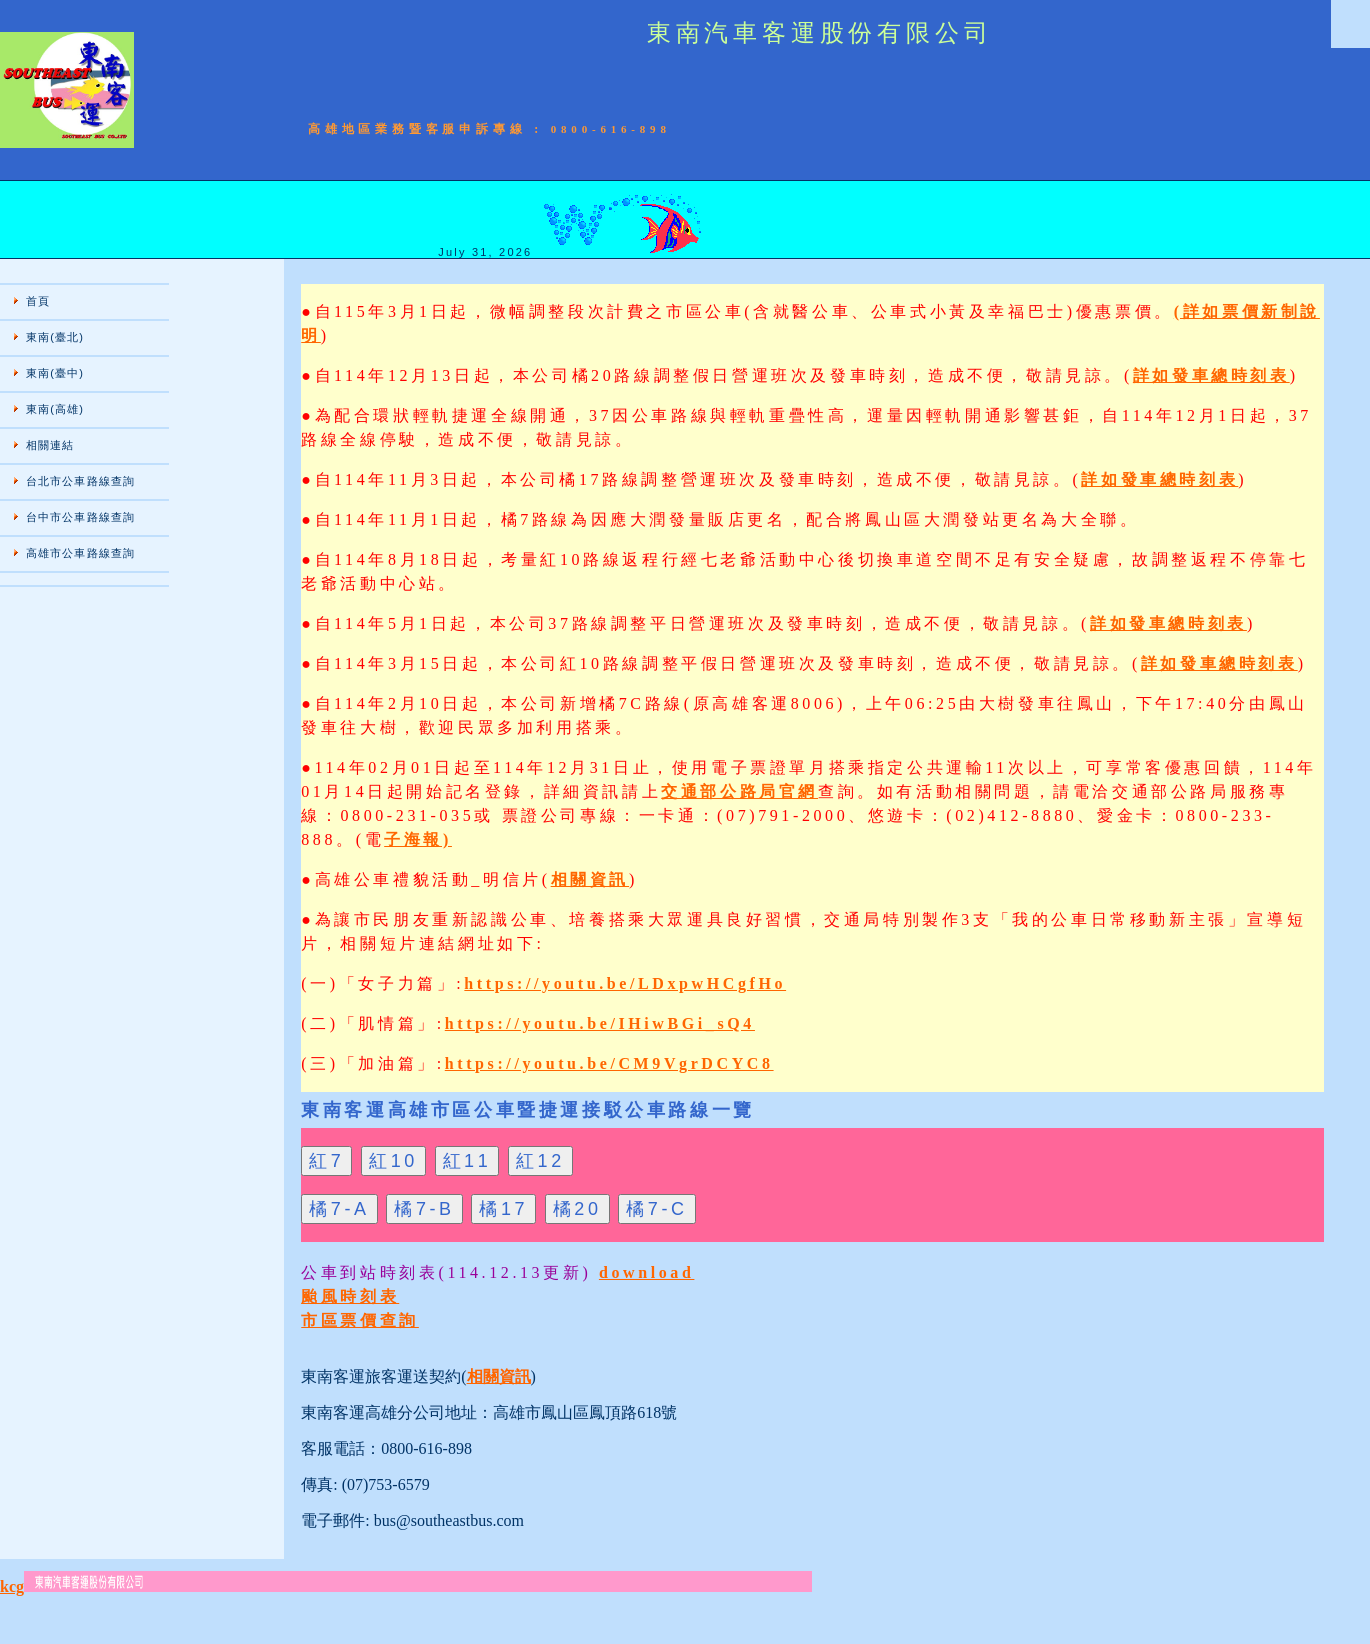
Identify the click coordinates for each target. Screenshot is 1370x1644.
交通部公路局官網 (739, 791)
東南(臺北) (55, 337)
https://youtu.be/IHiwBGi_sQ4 (600, 1023)
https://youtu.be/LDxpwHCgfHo (625, 983)
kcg (12, 1586)
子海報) (418, 839)
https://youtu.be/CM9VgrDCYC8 (609, 1063)
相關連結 (50, 445)
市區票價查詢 (360, 1320)
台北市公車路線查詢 (80, 481)
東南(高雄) (55, 409)
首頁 (38, 301)
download (647, 1272)
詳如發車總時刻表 (1211, 375)
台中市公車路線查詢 (80, 517)
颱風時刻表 (350, 1296)
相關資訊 (590, 879)
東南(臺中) (55, 373)
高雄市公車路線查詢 (80, 553)
